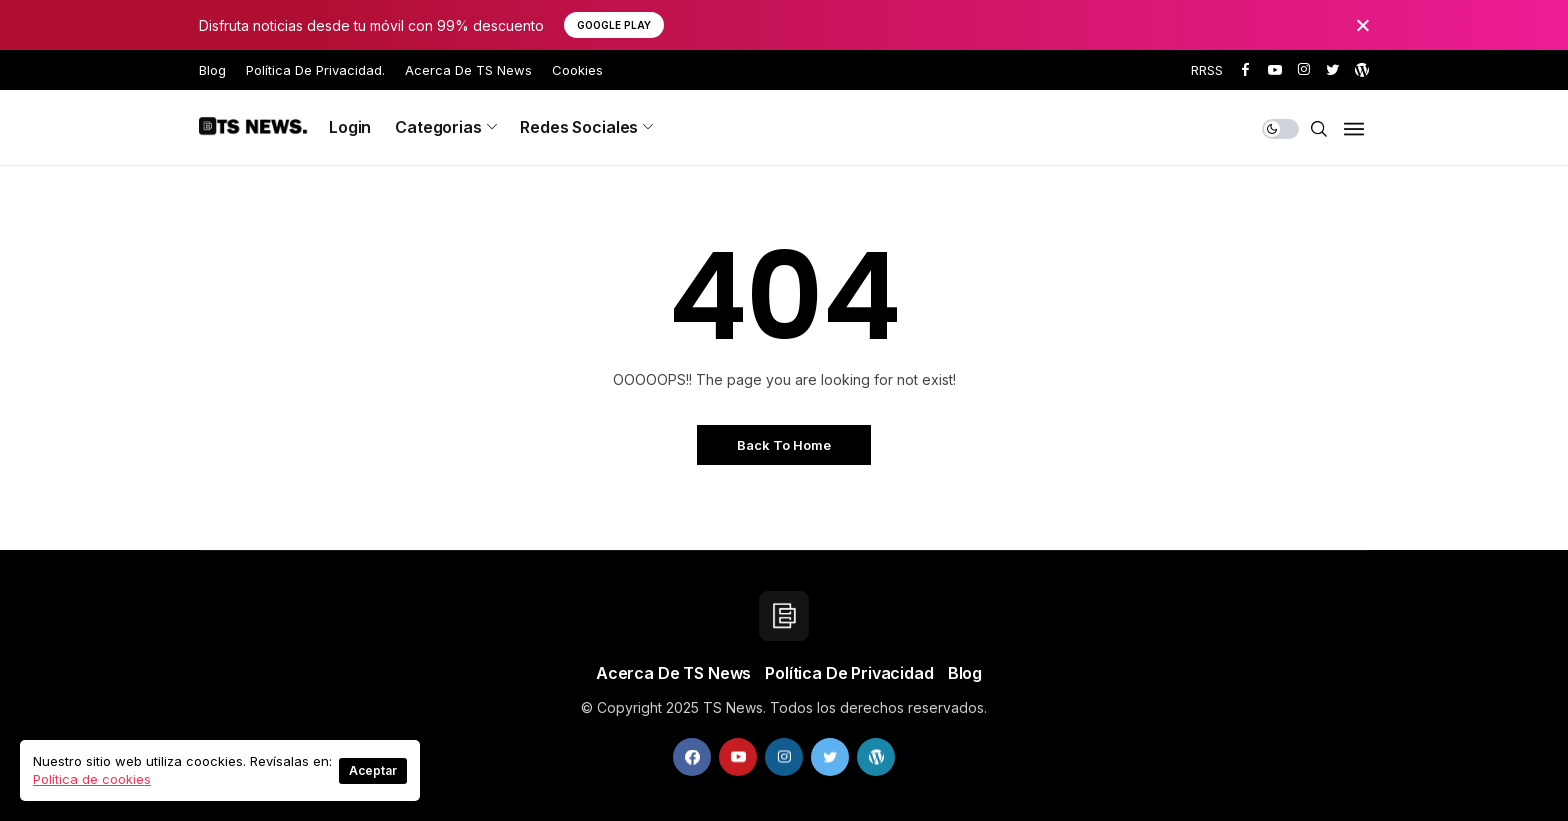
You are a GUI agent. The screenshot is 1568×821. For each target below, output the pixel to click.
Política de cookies (92, 779)
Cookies (577, 70)
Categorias (438, 127)
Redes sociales (579, 127)
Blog (212, 70)
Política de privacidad (849, 673)
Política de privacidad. (315, 70)
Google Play (614, 25)
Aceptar (373, 770)
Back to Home (784, 445)
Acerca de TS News (468, 70)
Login (350, 127)
